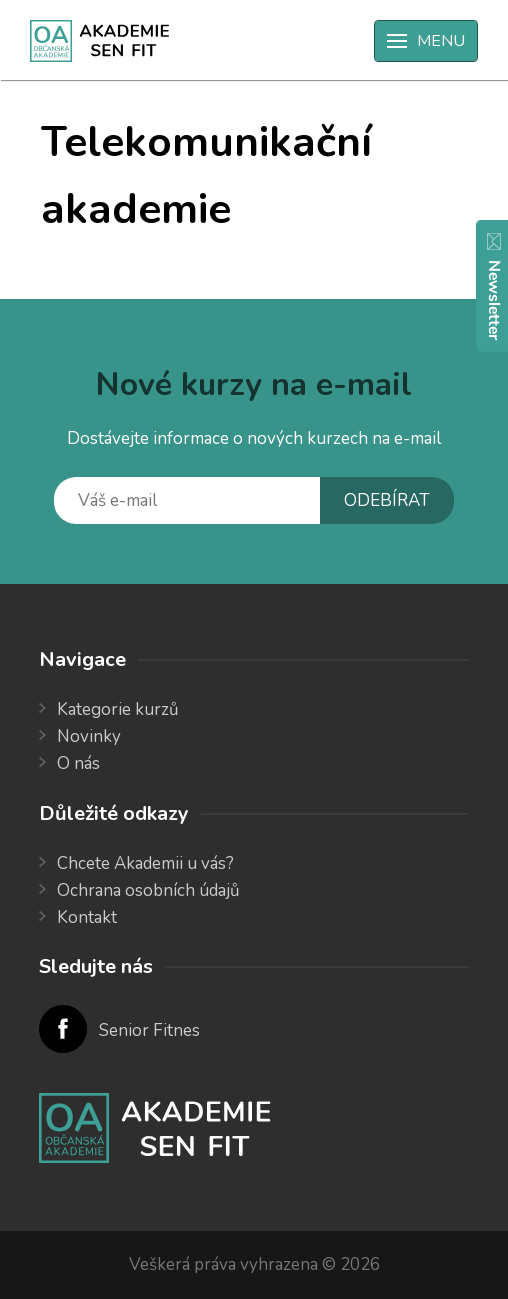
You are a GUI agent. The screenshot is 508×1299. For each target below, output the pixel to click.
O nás (78, 763)
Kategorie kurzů (118, 709)
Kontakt (87, 917)
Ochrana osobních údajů (148, 890)
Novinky (89, 736)
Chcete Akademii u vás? (145, 863)
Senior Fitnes (149, 1030)
